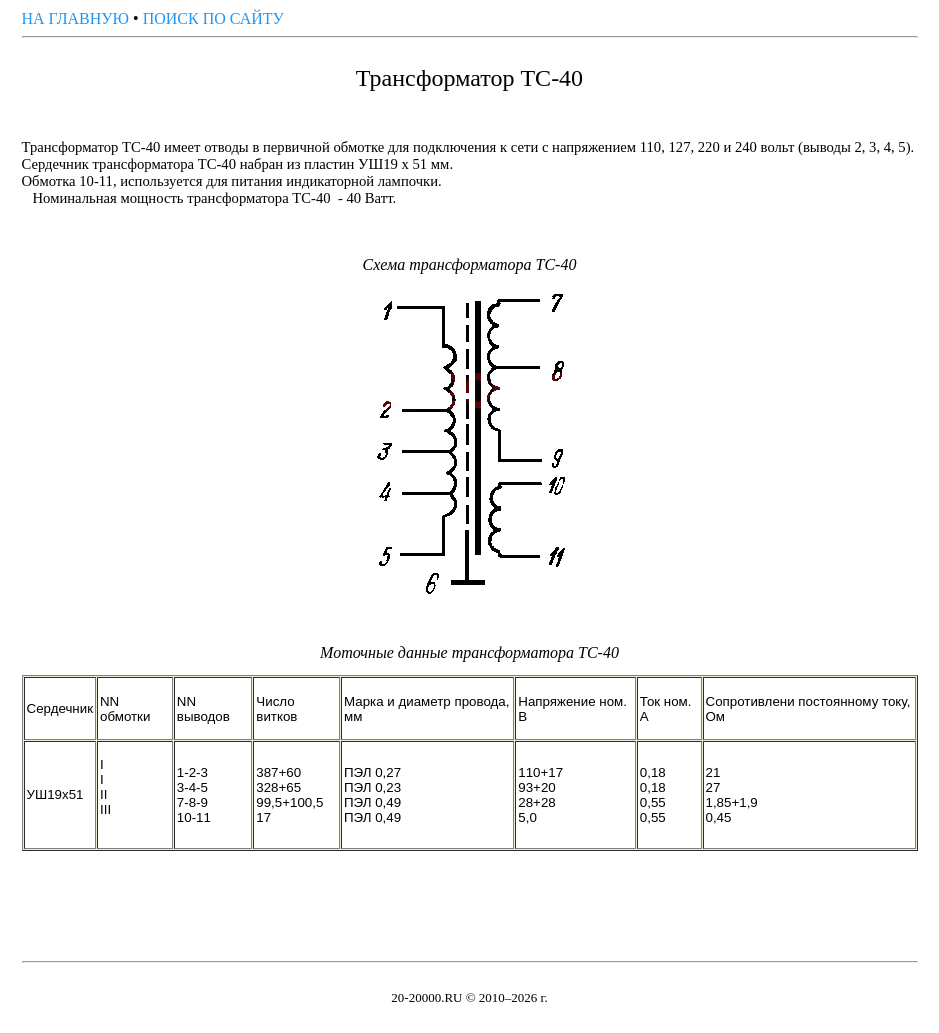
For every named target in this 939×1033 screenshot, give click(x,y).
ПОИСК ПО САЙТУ (213, 18)
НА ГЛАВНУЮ (76, 18)
